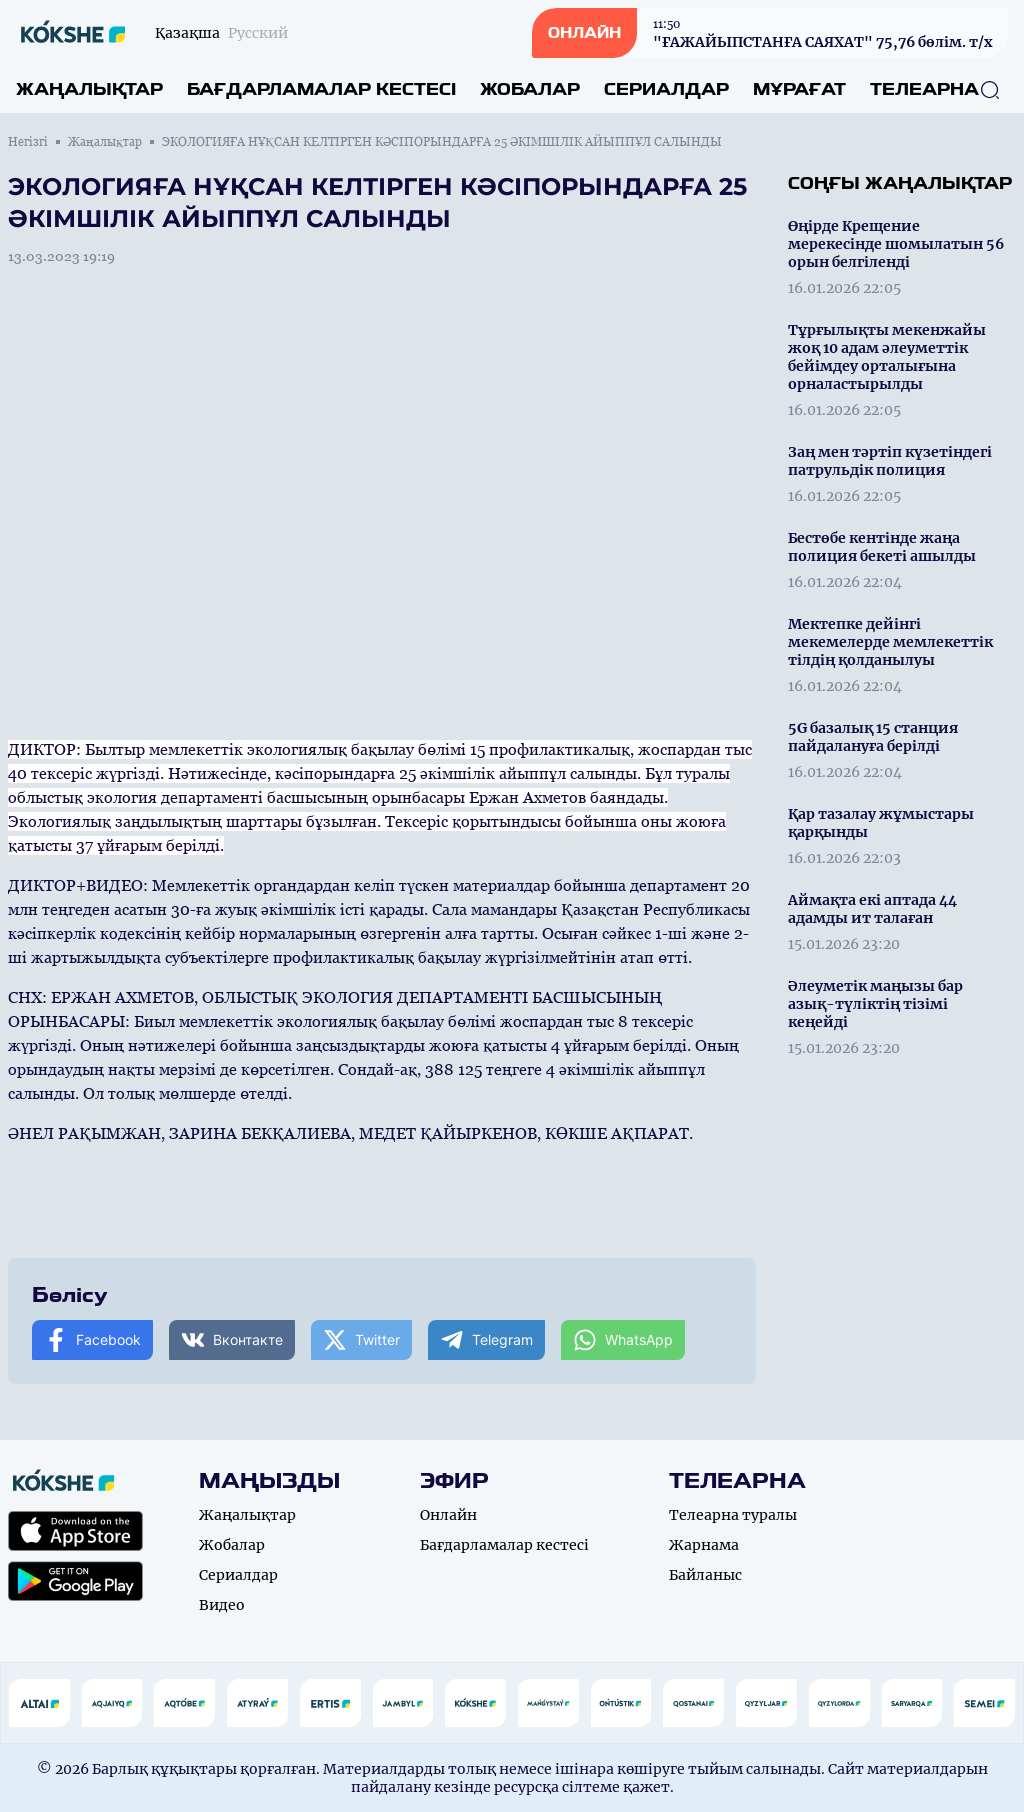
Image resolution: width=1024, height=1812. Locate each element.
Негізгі (28, 142)
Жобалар (530, 89)
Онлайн (448, 1515)
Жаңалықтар (89, 89)
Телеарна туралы (733, 1515)
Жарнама (704, 1545)
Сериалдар (666, 89)
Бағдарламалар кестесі (321, 89)
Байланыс (705, 1575)
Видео (222, 1605)
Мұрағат (799, 89)
